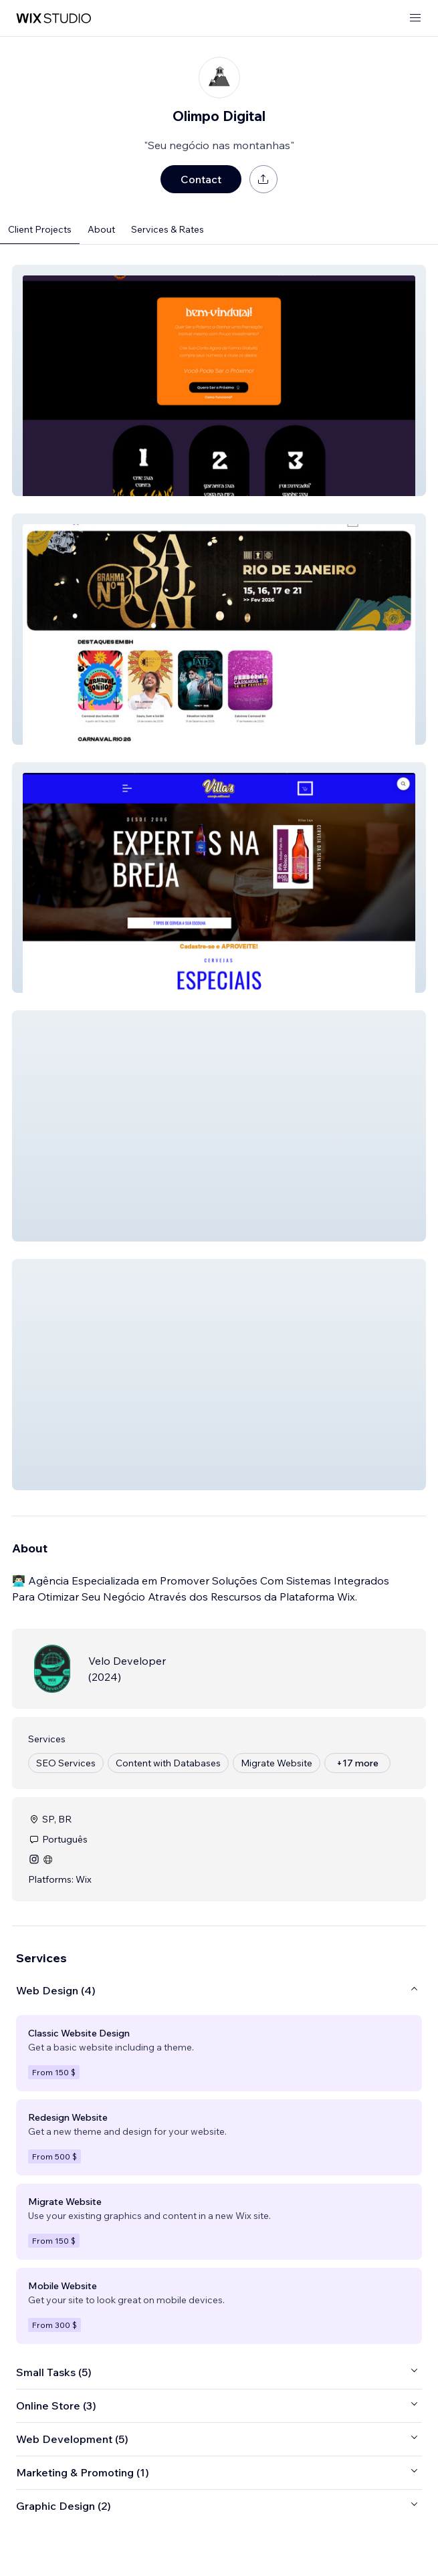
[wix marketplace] (53, 18)
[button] (219, 380)
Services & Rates (167, 229)
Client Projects (40, 229)
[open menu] (415, 18)
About (101, 229)
